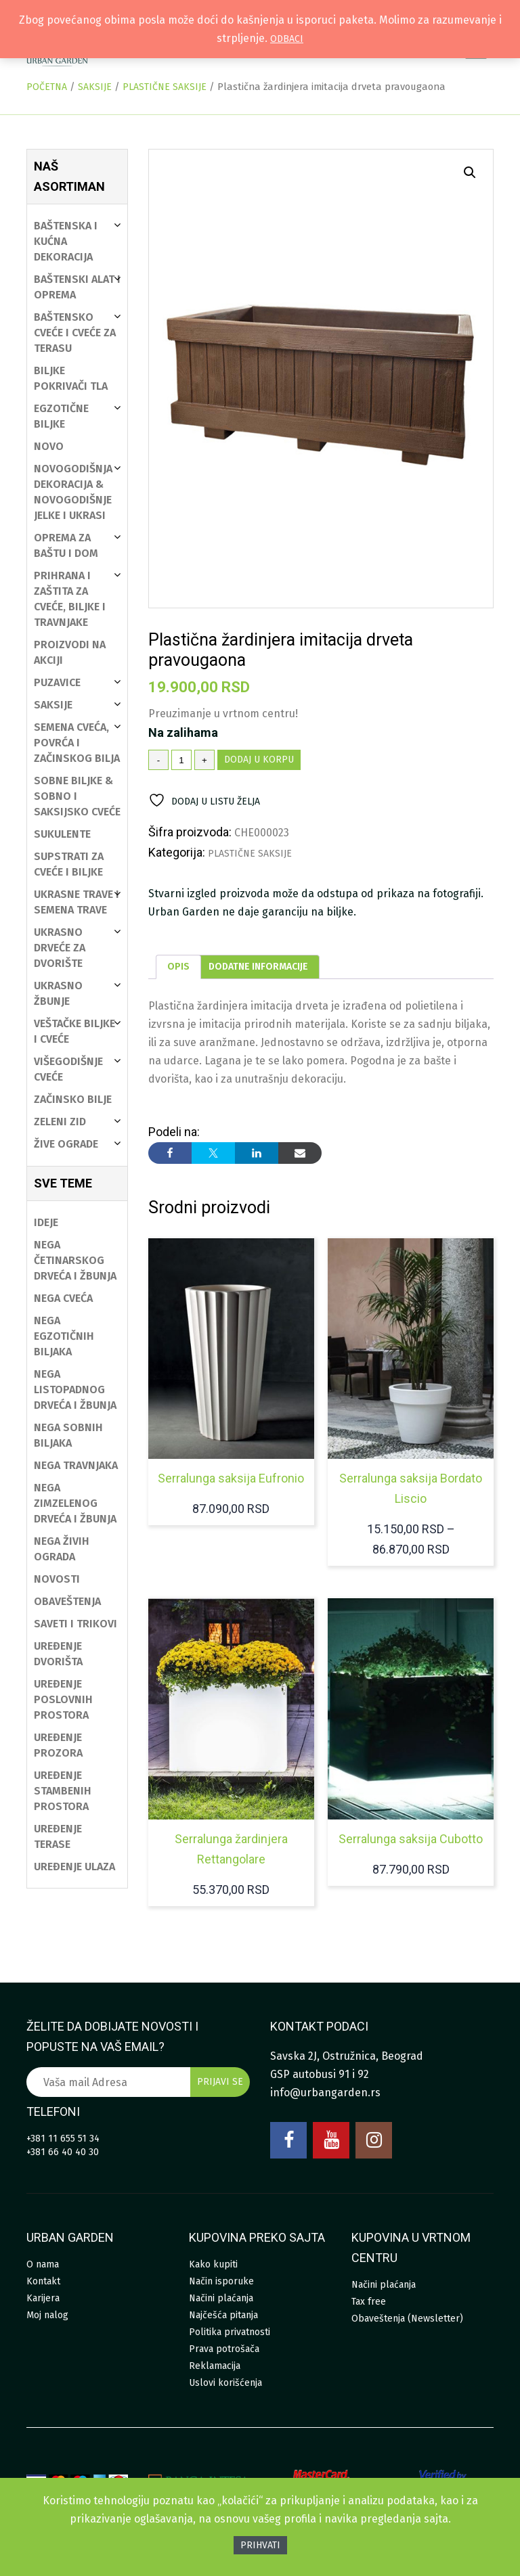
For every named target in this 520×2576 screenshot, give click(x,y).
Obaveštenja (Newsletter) (407, 2318)
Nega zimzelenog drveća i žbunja (75, 1503)
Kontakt (43, 2281)
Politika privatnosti (229, 2332)
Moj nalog (47, 2315)
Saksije (95, 87)
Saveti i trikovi (75, 1623)
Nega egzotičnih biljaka (64, 1336)
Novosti (57, 1579)
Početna (46, 87)
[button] (470, 172)
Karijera (43, 2298)
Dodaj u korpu (259, 759)
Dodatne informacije (258, 966)
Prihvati (260, 2545)
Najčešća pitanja (223, 2315)
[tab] (178, 967)
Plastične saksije (165, 87)
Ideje (46, 1222)
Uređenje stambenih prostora (62, 1791)
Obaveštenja (67, 1601)
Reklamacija (214, 2366)
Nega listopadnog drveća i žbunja (75, 1389)
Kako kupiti (213, 2264)
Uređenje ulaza (74, 1866)
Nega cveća (63, 1298)
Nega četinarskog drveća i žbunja (75, 1260)
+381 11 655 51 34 (63, 2138)
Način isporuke (221, 2281)
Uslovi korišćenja (225, 2383)
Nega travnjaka (76, 1465)
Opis (178, 966)
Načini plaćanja (221, 2298)
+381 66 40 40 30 (62, 2152)
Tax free (368, 2301)
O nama (42, 2264)
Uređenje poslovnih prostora (63, 1699)
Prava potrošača (224, 2349)
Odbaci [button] (286, 39)
